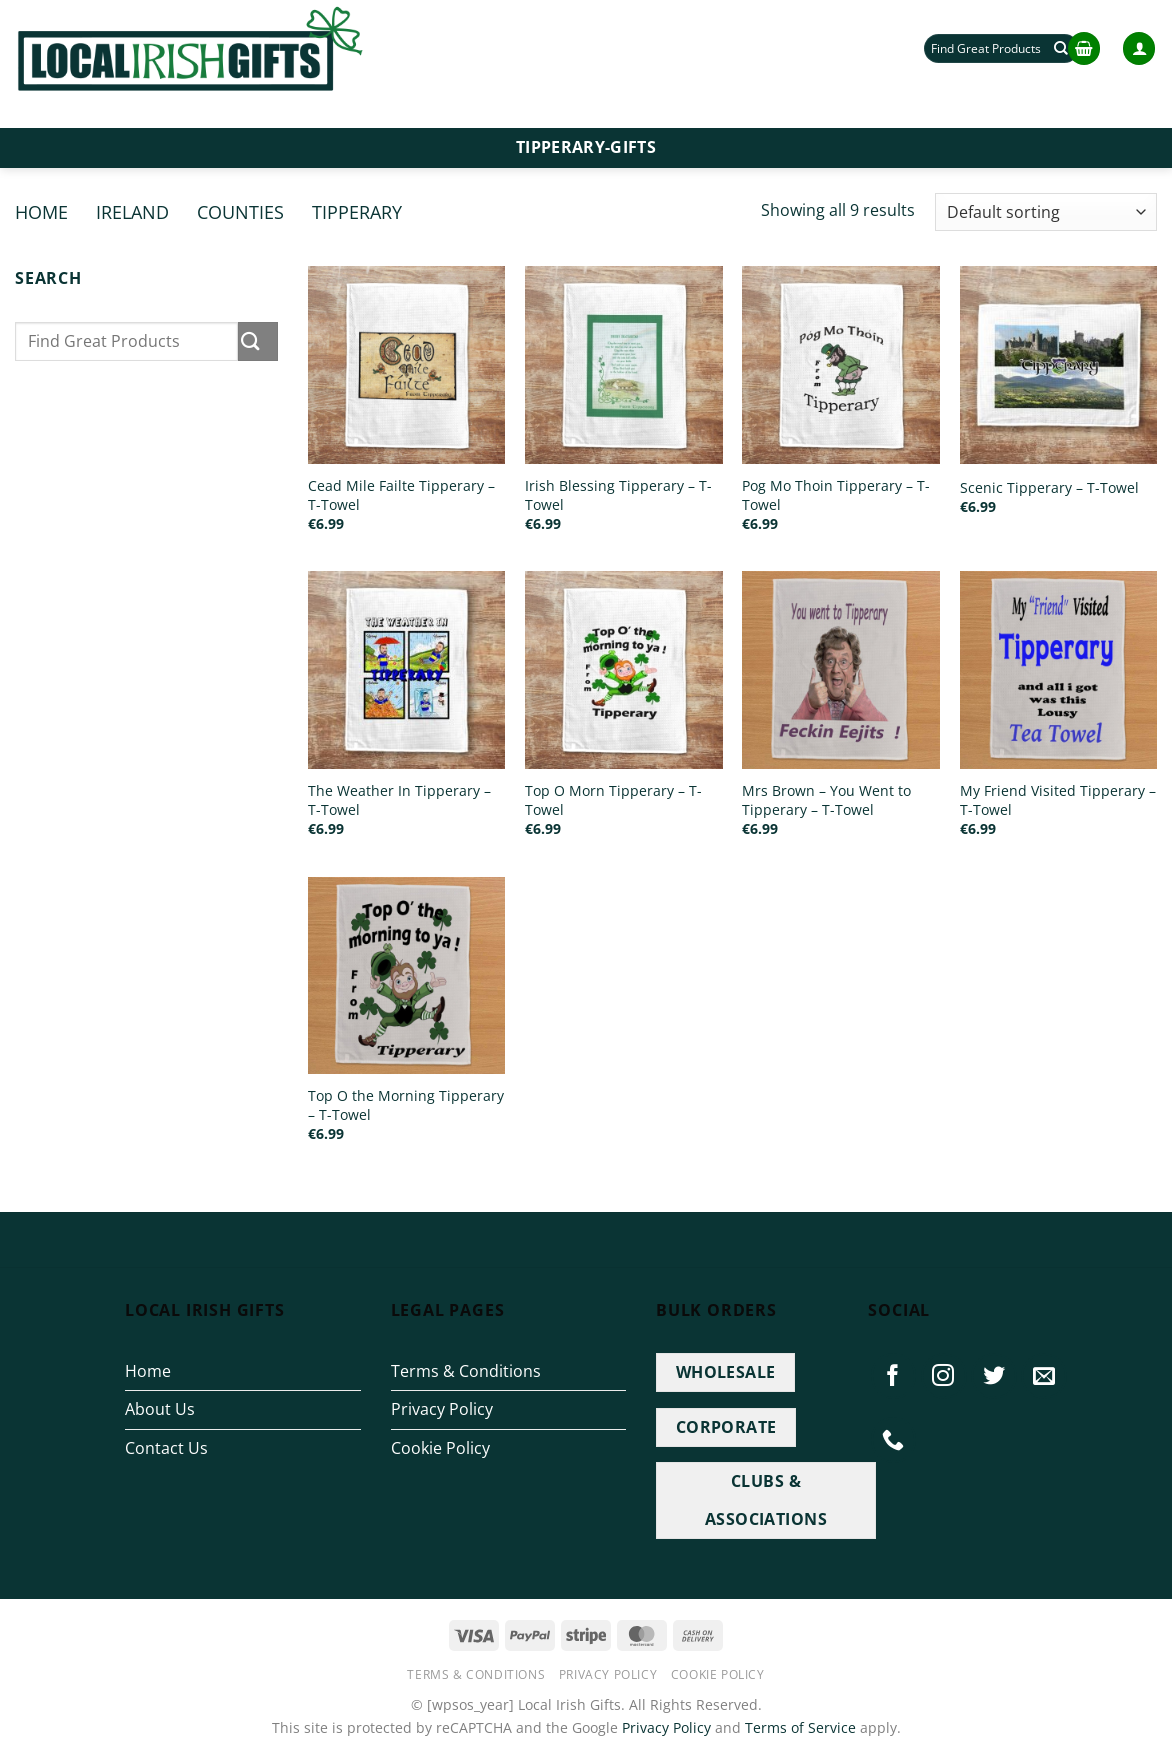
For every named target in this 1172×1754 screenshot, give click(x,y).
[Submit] (258, 341)
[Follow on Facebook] (894, 1376)
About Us (160, 1409)
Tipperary (357, 211)
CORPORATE (726, 1427)
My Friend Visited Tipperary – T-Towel (1058, 800)
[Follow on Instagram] (944, 1376)
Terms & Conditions (466, 1371)
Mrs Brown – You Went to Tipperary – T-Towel (826, 800)
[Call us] (894, 1440)
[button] (1084, 48)
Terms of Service (800, 1727)
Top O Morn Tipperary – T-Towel (613, 800)
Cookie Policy (440, 1448)
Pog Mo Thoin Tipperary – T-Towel (836, 495)
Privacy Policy (442, 1409)
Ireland (132, 211)
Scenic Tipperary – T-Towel (1049, 488)
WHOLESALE (726, 1372)
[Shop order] (1046, 212)
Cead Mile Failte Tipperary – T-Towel (401, 495)
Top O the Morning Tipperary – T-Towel (406, 1105)
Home (41, 211)
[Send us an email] (1044, 1376)
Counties (240, 211)
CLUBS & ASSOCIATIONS (766, 1499)
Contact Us (166, 1448)
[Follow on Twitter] (994, 1376)
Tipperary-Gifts (586, 147)
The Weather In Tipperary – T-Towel (399, 800)
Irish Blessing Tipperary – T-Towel (618, 495)
